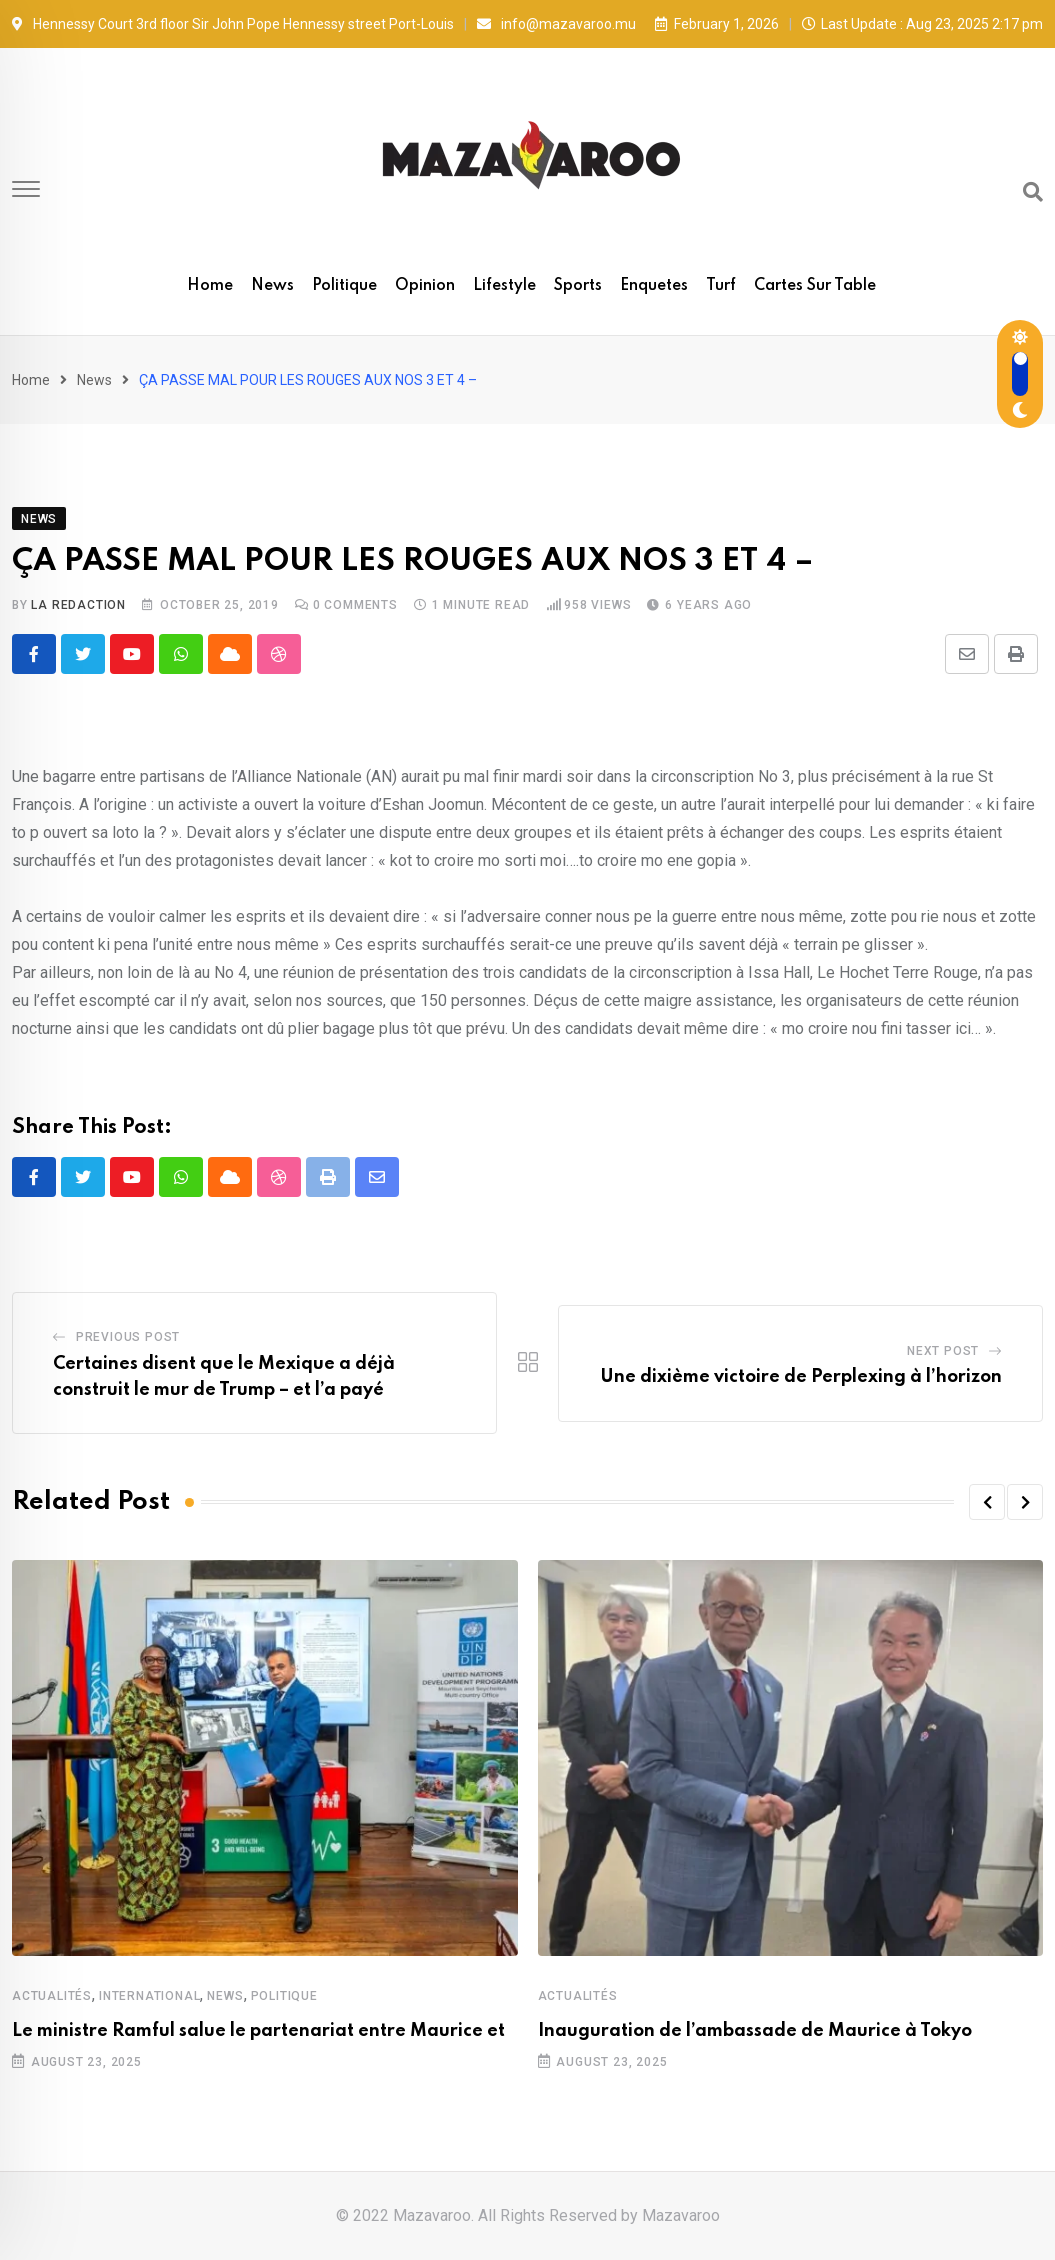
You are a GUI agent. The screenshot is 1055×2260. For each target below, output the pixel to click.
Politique (344, 286)
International (149, 1996)
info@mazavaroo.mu (568, 24)
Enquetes (654, 286)
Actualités (52, 1996)
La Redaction (78, 605)
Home (210, 286)
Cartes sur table (815, 286)
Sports (578, 286)
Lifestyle (504, 286)
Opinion (425, 286)
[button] (987, 1502)
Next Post (943, 1351)
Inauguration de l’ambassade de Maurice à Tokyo (755, 2031)
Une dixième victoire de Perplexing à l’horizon (801, 1377)
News (272, 286)
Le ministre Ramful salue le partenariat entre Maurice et (258, 2031)
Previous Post (128, 1337)
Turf (721, 286)
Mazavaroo (681, 2215)
